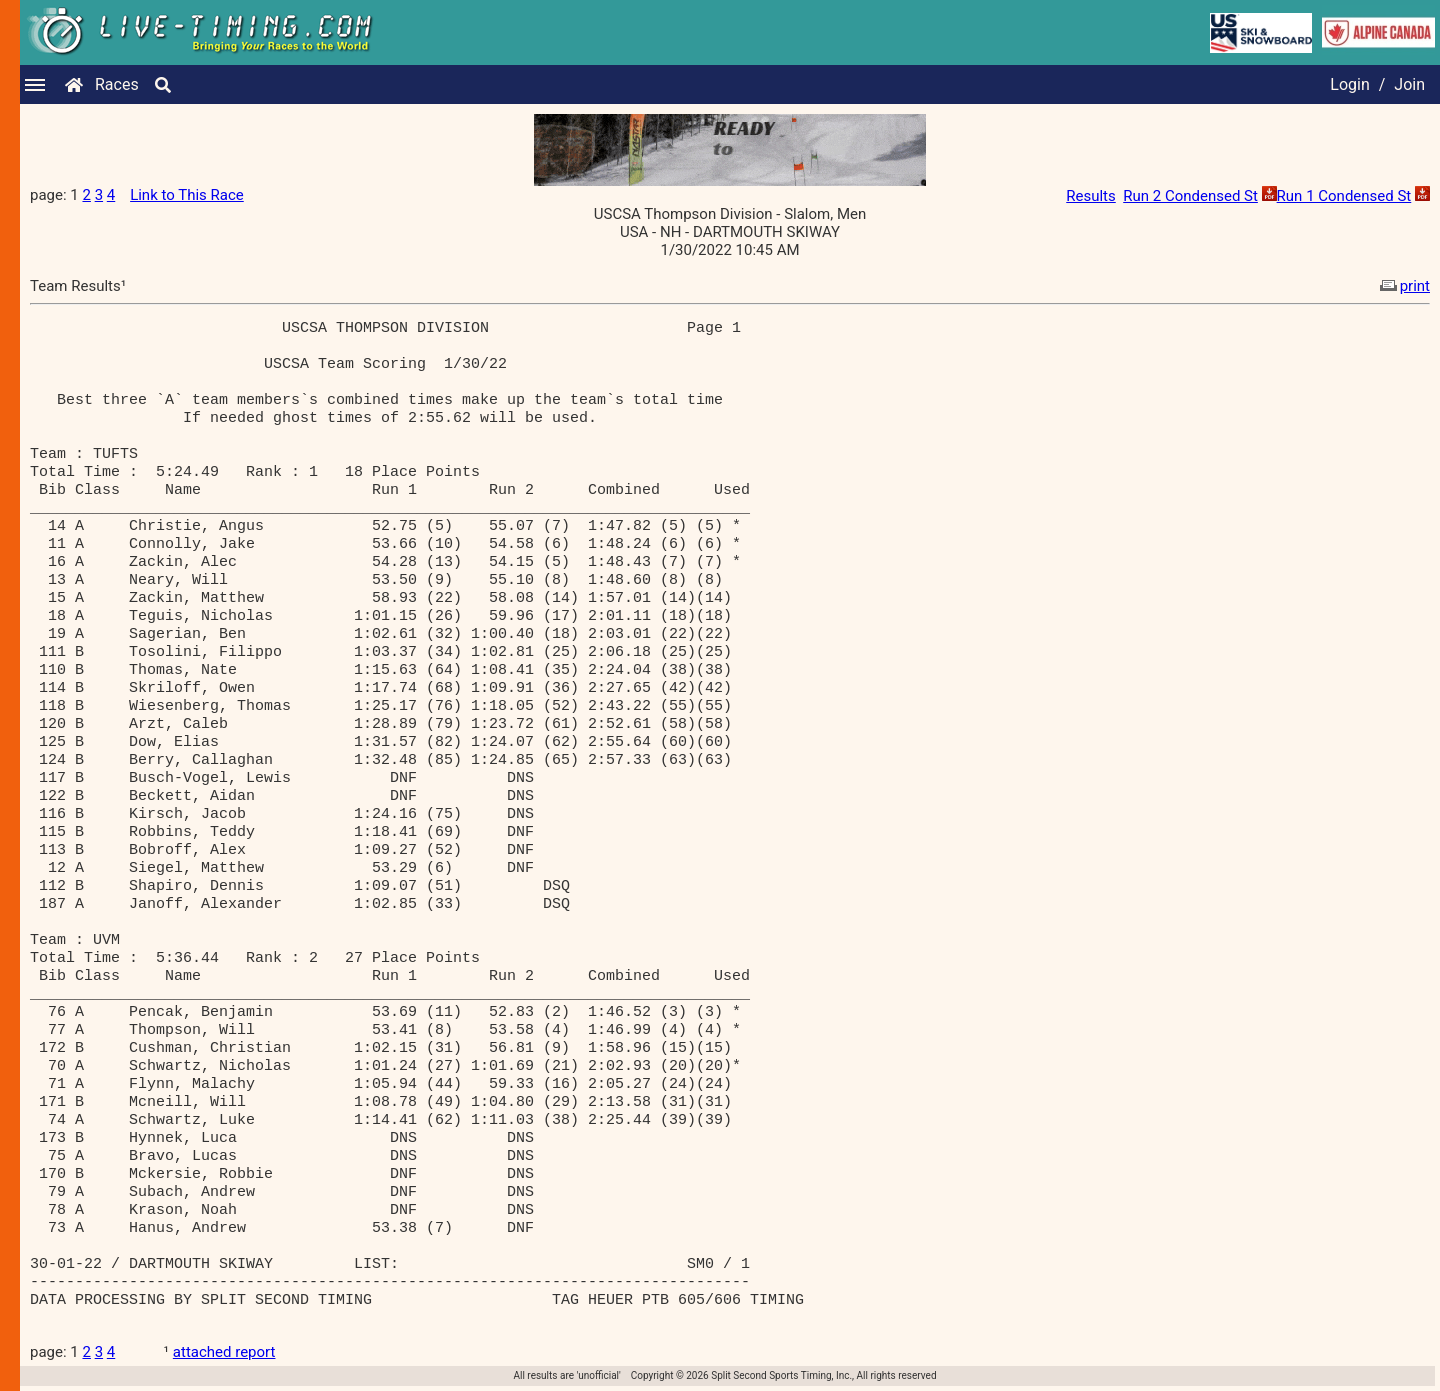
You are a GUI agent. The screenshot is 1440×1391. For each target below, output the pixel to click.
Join (1409, 84)
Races (117, 84)
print (1403, 286)
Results (1091, 196)
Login (1349, 84)
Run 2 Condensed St (1190, 196)
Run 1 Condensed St (1344, 196)
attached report (224, 1352)
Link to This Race (187, 195)
